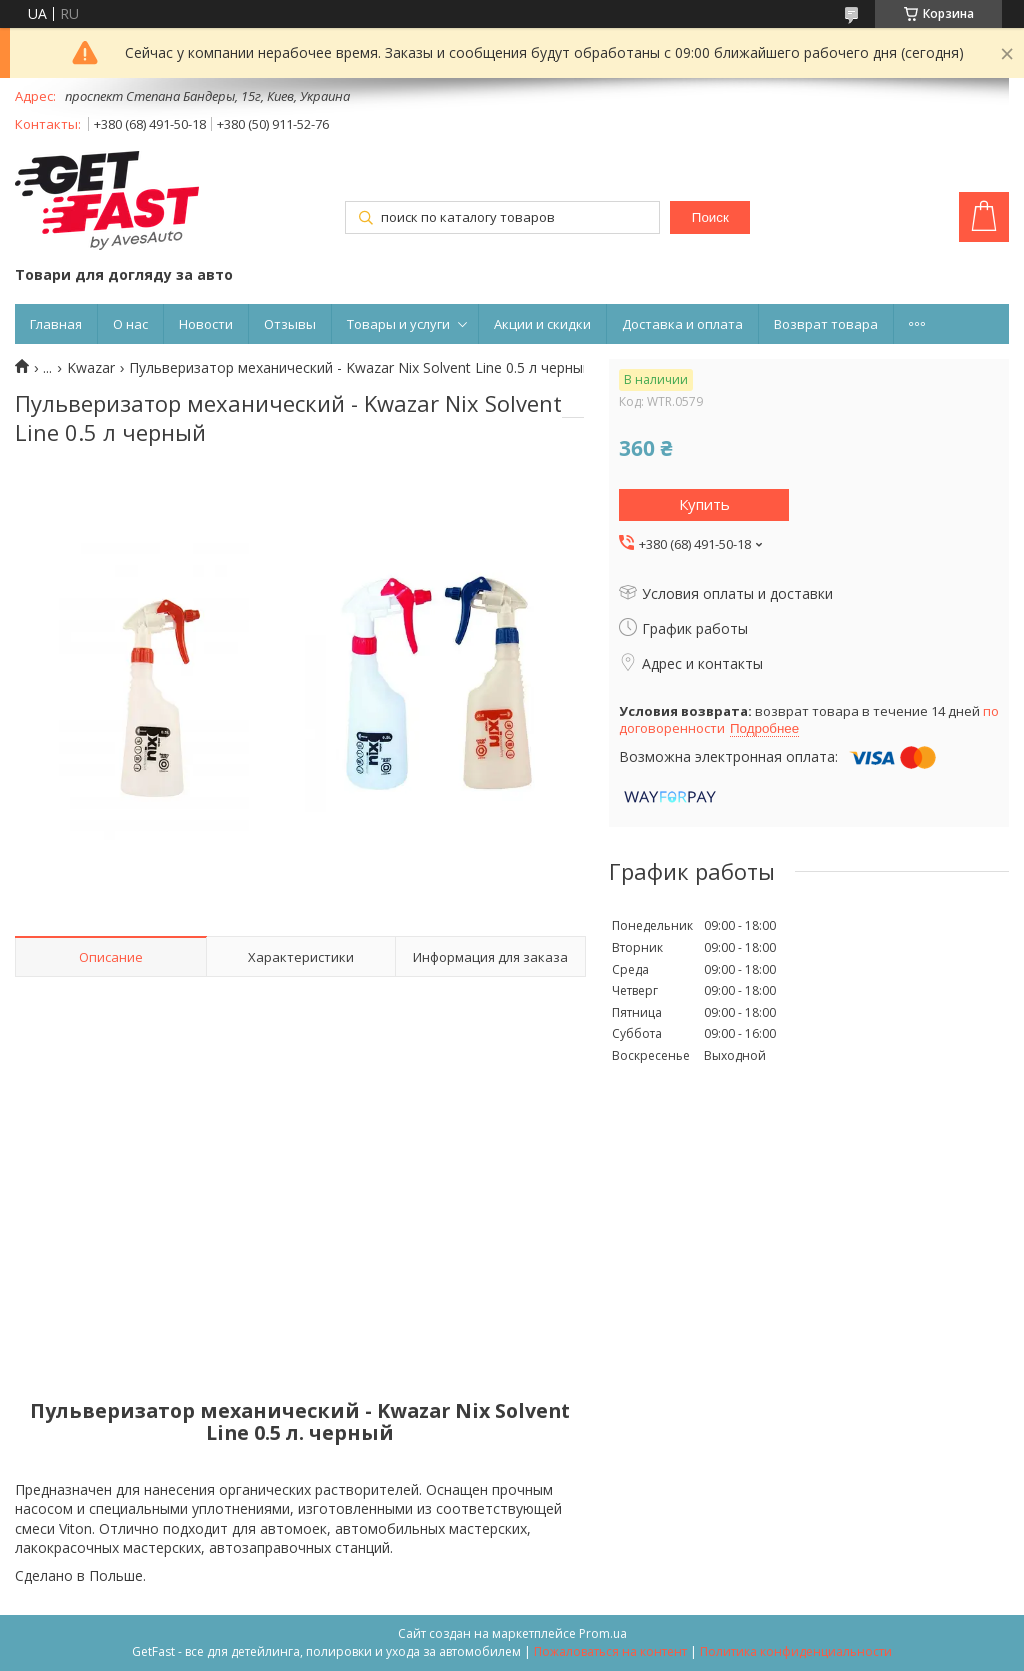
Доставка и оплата (682, 324)
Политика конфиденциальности (796, 1651)
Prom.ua (603, 1633)
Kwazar (91, 368)
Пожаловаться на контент (610, 1651)
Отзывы (290, 324)
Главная (56, 324)
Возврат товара (826, 324)
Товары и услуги (398, 324)
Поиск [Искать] (710, 217)
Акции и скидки (542, 324)
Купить (704, 504)
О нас (130, 324)
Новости (206, 324)
